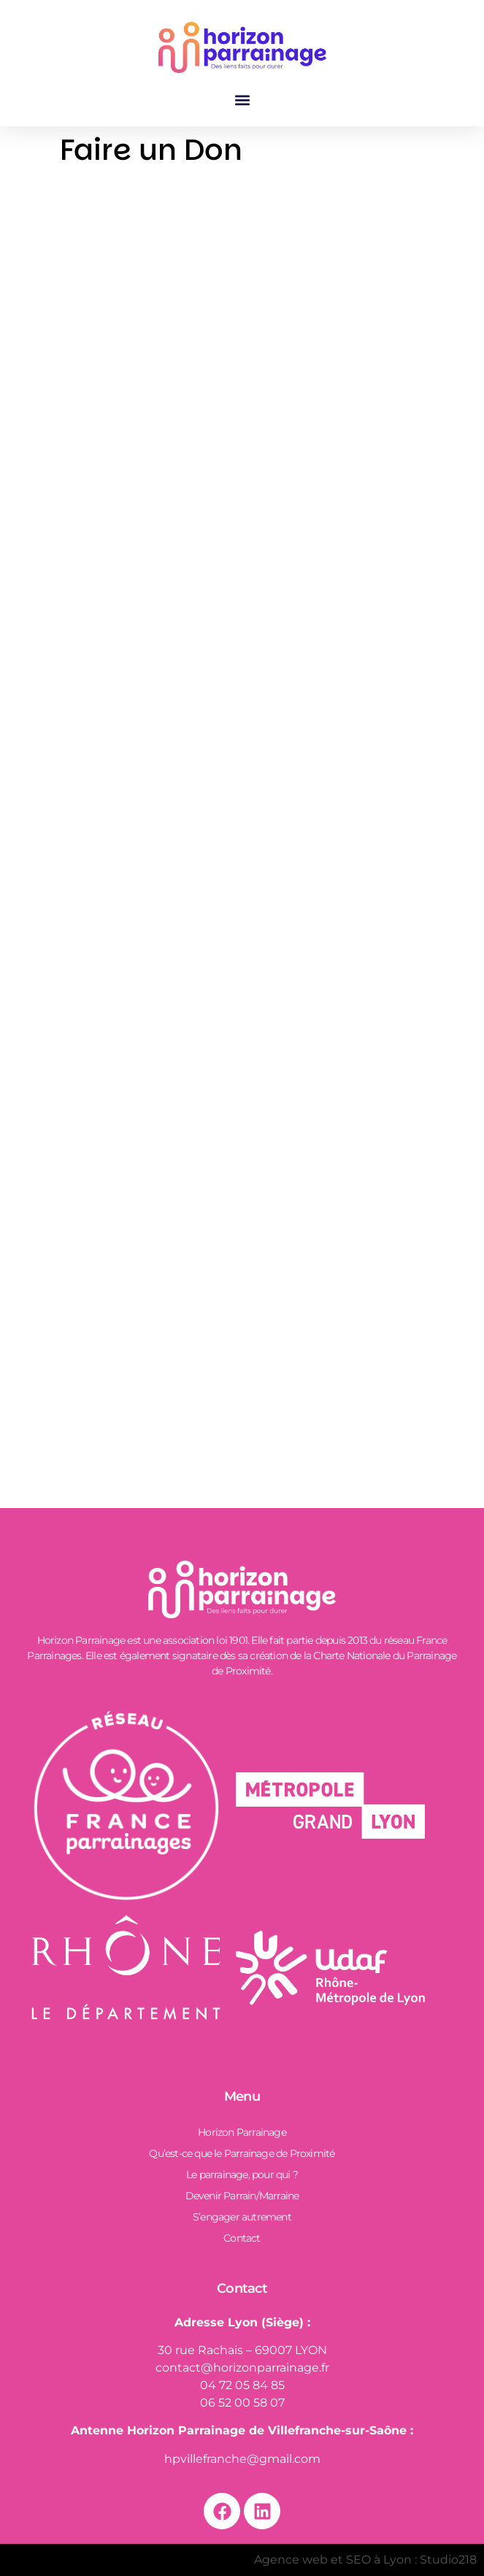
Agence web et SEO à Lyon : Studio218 (365, 2560)
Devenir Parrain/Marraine (242, 2195)
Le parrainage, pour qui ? (242, 2174)
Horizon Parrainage (242, 2132)
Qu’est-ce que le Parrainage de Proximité (241, 2153)
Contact (241, 2238)
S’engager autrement (242, 2216)
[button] (242, 100)
